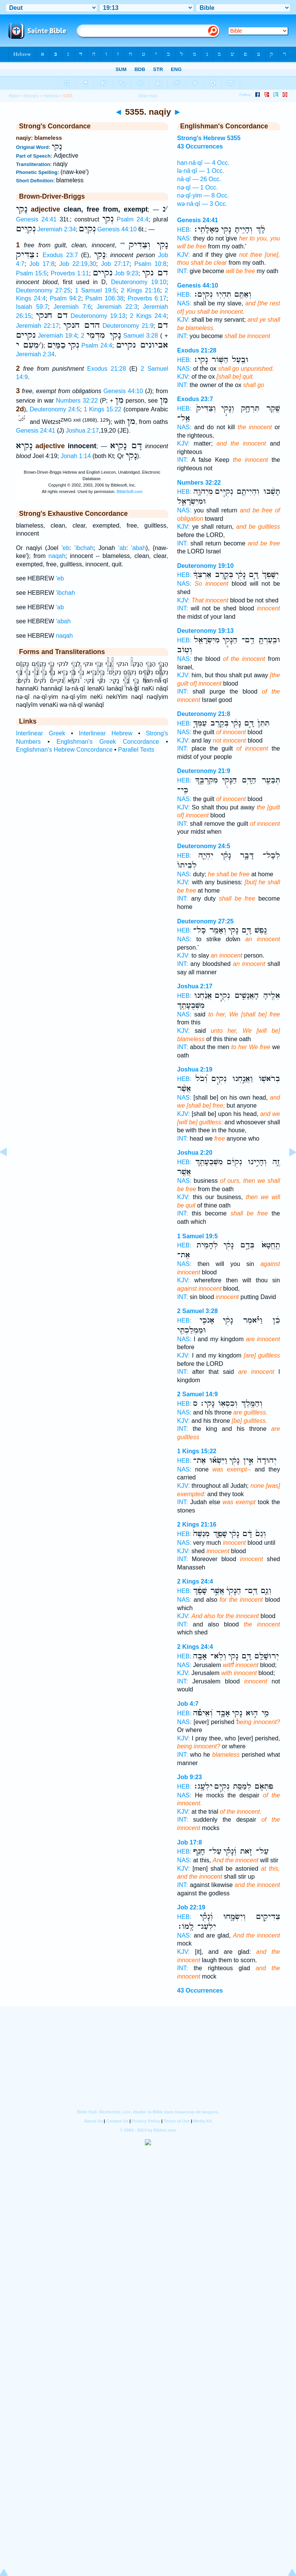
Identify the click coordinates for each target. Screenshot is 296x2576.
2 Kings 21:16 (140, 290)
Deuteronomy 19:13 (98, 316)
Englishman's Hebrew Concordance (64, 749)
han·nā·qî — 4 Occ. (203, 163)
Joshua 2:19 (194, 1069)
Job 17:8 (41, 264)
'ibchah (84, 548)
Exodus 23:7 (60, 255)
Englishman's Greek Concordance (108, 741)
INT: (182, 271)
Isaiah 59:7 (32, 306)
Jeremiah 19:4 (57, 335)
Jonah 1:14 (75, 456)
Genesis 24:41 (36, 219)
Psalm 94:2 (65, 298)
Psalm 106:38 (104, 298)
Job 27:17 (115, 264)
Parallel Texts (136, 749)
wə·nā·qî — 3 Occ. (202, 204)
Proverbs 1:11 (70, 273)
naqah (56, 556)
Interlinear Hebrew (105, 733)
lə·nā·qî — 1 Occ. (200, 171)
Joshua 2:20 (194, 1152)
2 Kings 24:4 (148, 316)
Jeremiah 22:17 (37, 325)
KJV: (183, 254)
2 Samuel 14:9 (197, 1394)
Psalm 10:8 (150, 264)
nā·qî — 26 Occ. (199, 179)
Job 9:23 (126, 273)
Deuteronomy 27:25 (43, 290)
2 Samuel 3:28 (197, 1311)
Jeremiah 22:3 (117, 306)
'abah (138, 548)
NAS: (184, 238)
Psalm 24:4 (133, 219)
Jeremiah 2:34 (56, 229)
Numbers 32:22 (77, 400)
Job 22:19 (191, 1907)
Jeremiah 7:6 (72, 306)
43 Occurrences (200, 1990)
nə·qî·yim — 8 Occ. (203, 195)
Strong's (31, 95)
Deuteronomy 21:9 (127, 325)
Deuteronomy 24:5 (55, 409)
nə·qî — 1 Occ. (197, 187)
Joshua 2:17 (82, 430)
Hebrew (50, 95)
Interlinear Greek (40, 733)
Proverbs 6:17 (146, 298)
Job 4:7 (188, 1703)
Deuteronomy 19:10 (139, 282)
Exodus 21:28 (106, 368)
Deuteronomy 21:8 (204, 714)
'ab (122, 548)
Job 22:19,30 (77, 264)
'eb (66, 548)
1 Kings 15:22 (102, 409)
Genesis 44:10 (117, 229)
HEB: (184, 229)
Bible (13, 95)
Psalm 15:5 (31, 273)
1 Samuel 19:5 (95, 290)
